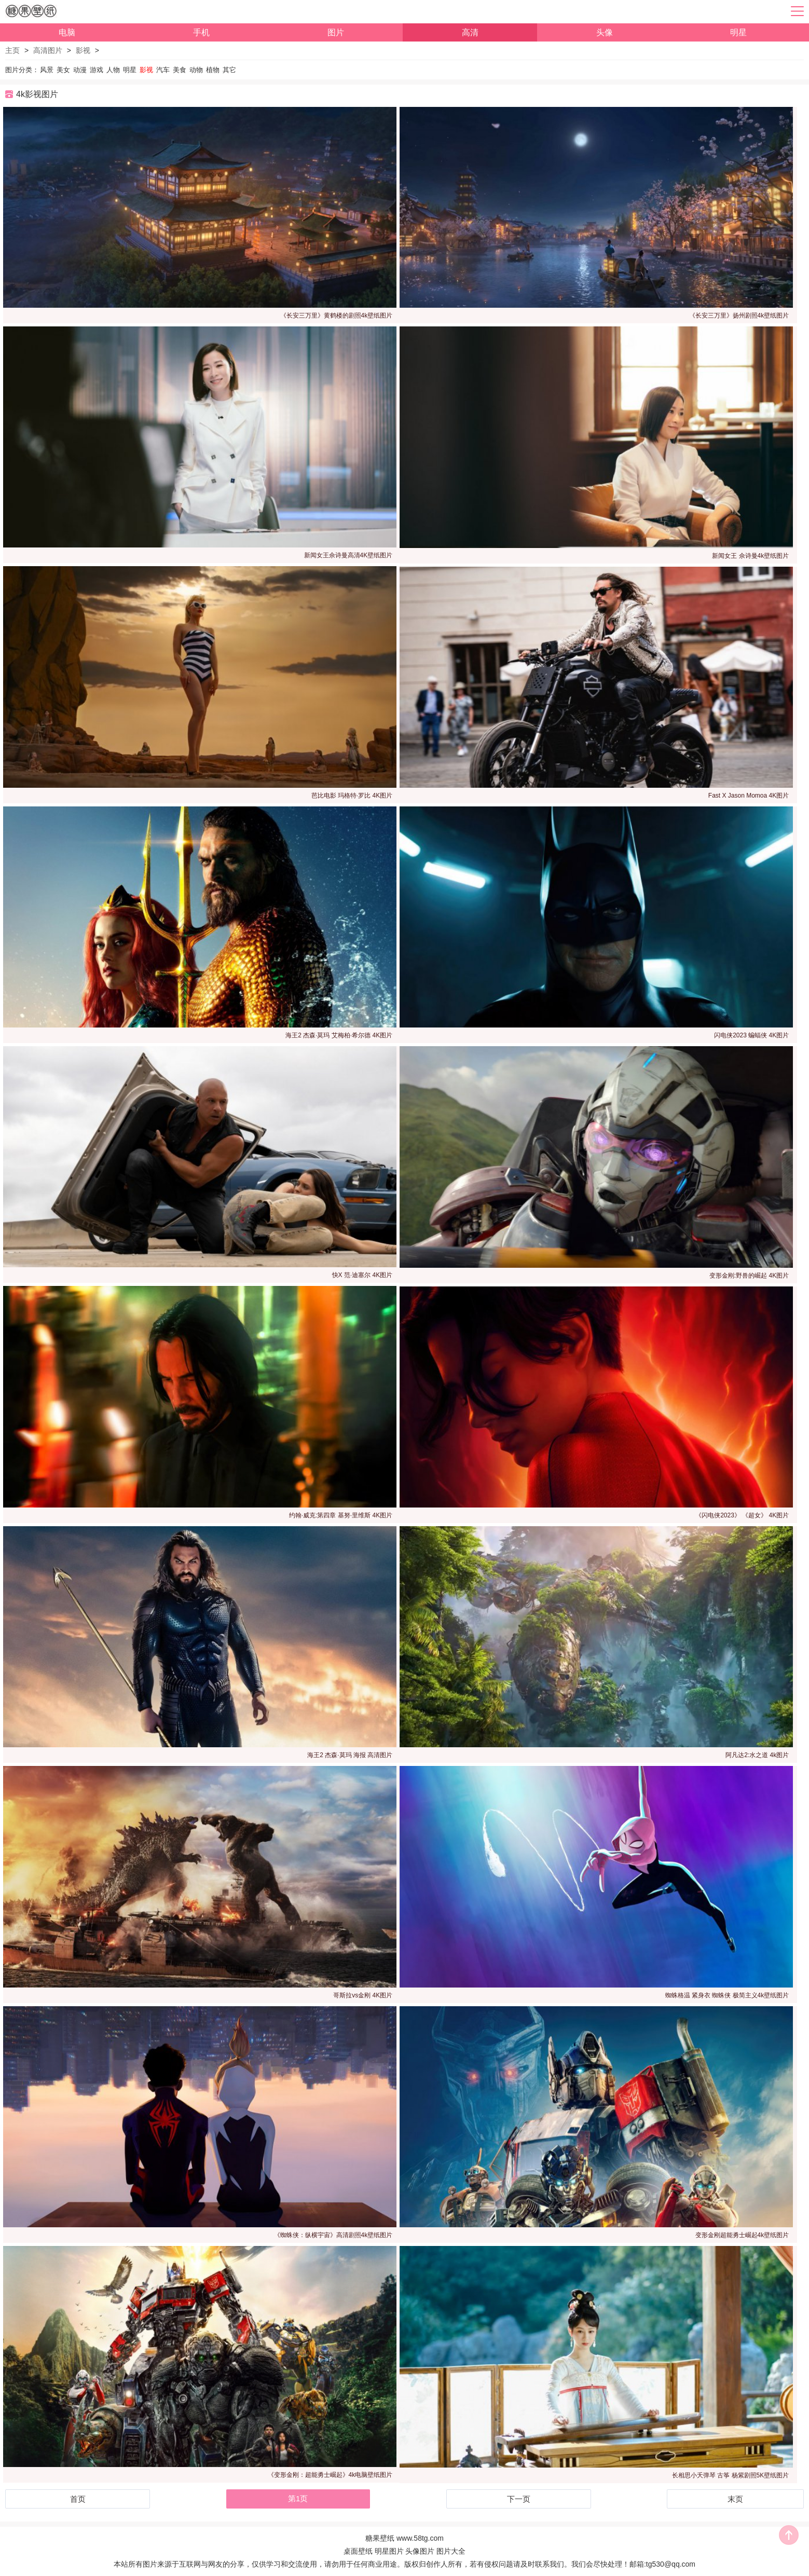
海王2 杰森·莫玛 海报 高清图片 (349, 1755)
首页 (78, 2499)
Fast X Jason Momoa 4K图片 (748, 795)
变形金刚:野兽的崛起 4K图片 (749, 1275)
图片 (335, 32)
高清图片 (47, 50)
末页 (735, 2499)
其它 (229, 70)
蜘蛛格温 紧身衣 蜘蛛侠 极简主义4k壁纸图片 (727, 1995)
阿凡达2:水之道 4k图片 (757, 1755)
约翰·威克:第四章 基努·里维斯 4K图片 (340, 1515)
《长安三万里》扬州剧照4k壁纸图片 (739, 315)
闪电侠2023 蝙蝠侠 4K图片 (751, 1035)
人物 (113, 70)
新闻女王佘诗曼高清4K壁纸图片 (348, 555)
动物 (196, 70)
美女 (63, 70)
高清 (470, 32)
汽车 (163, 70)
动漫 (80, 70)
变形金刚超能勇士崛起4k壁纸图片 (742, 2235)
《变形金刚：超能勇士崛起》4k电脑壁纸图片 (330, 2474)
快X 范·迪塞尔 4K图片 (362, 1275)
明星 (738, 32)
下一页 (518, 2499)
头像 (604, 32)
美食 (179, 70)
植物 (213, 70)
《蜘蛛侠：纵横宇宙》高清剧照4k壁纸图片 (333, 2235)
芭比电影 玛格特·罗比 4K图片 (352, 795)
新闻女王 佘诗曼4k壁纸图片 (750, 555)
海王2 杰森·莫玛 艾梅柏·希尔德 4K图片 (338, 1035)
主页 (12, 50)
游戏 (96, 70)
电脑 (67, 32)
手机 (201, 32)
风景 (46, 70)
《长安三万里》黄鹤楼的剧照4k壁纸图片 (336, 315)
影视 (83, 50)
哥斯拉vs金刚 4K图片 (362, 1995)
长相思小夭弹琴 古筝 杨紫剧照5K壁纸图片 (730, 2475)
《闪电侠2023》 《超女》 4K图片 (742, 1515)
